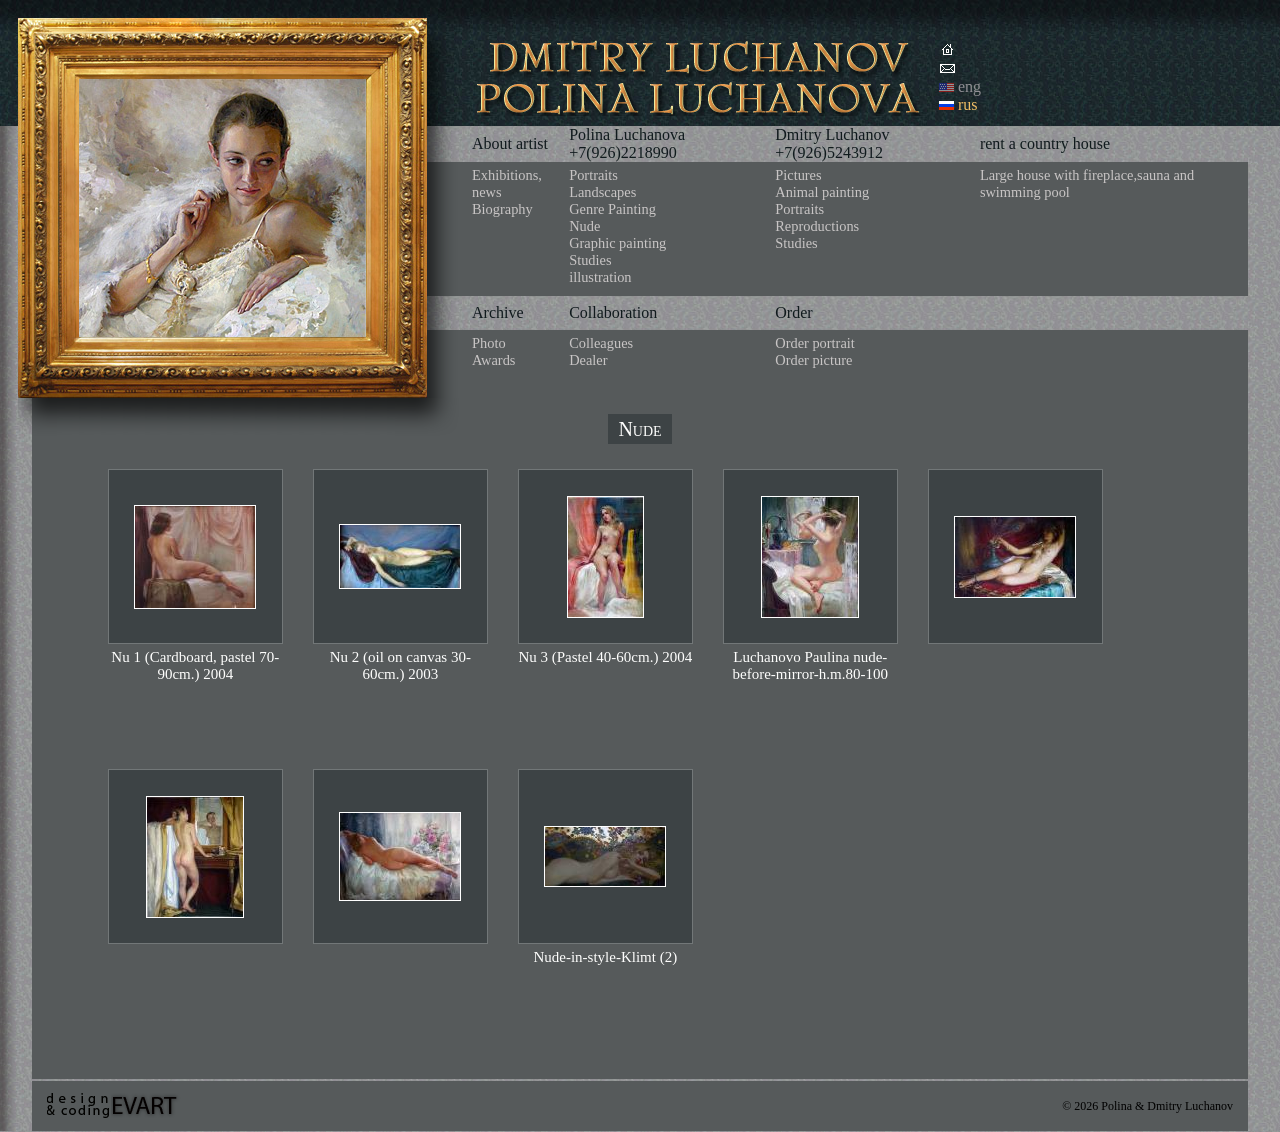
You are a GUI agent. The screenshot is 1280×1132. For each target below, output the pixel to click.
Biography (502, 209)
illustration (600, 277)
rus (968, 104)
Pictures (798, 175)
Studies (590, 260)
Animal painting (822, 192)
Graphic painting (617, 243)
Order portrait (815, 343)
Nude (584, 226)
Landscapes (602, 192)
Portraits (593, 175)
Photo (489, 343)
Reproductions (817, 226)
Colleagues (601, 343)
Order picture (813, 360)
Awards (493, 360)
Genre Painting (612, 209)
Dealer (588, 360)
